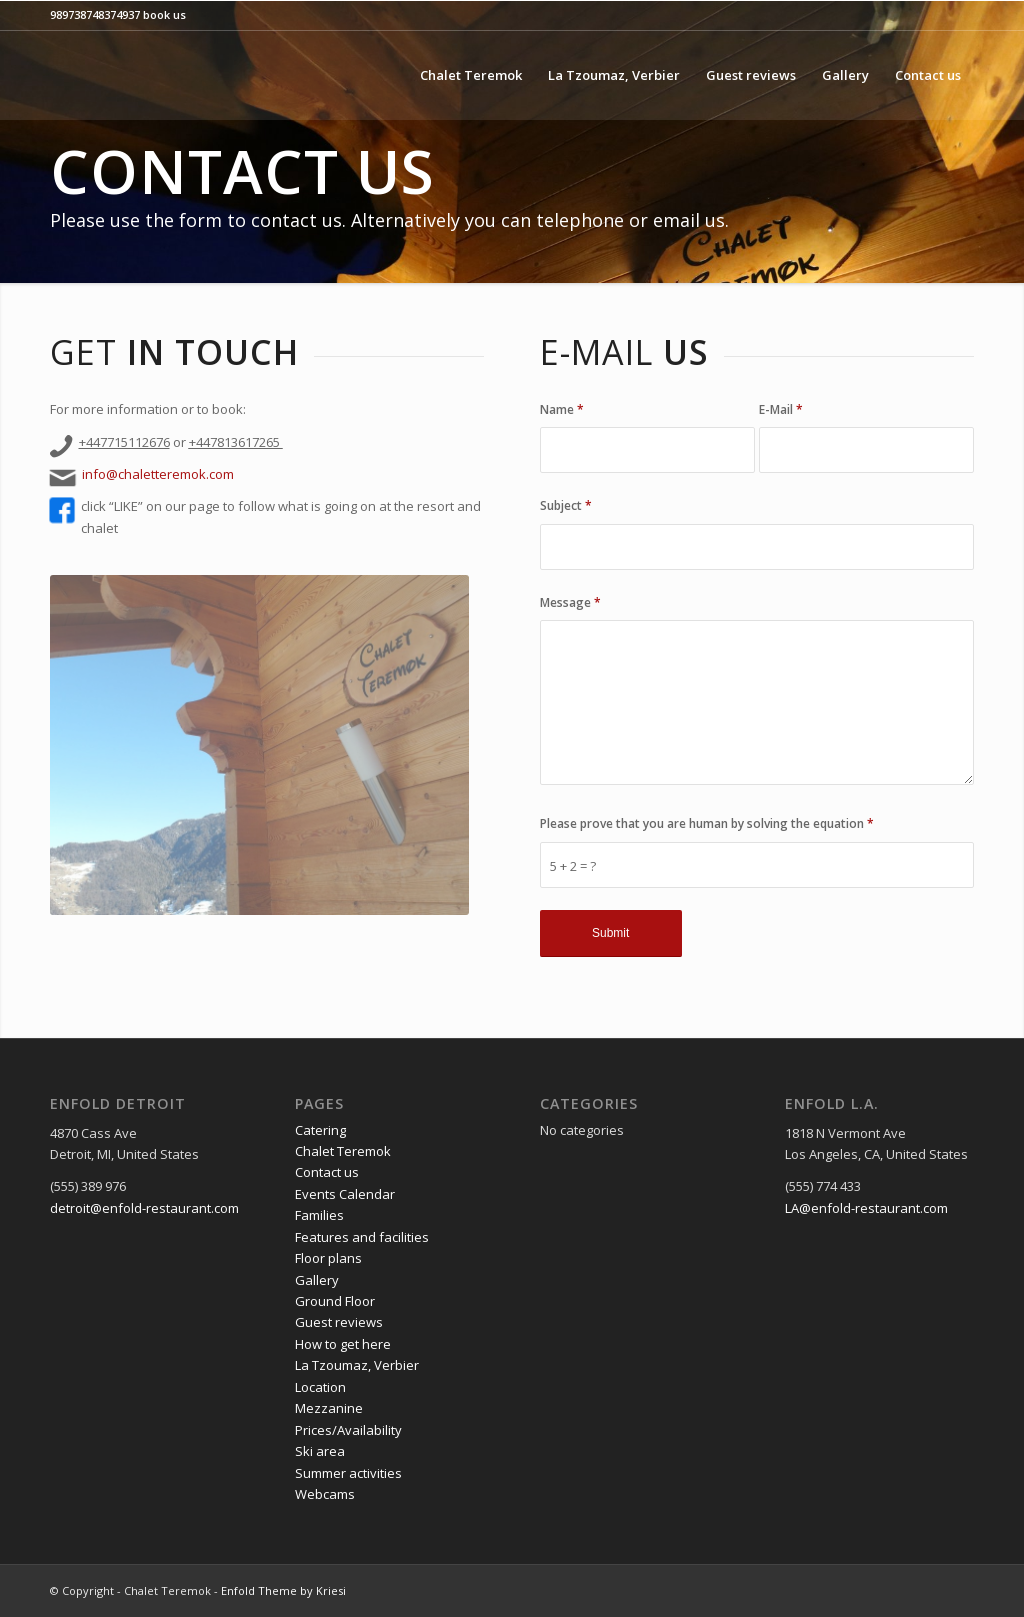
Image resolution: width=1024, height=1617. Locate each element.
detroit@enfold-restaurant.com (144, 1208)
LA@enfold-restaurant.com (866, 1208)
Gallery (317, 1280)
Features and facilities (362, 1237)
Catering (320, 1130)
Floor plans (328, 1258)
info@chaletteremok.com (158, 474)
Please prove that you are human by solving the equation (707, 823)
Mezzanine (329, 1408)
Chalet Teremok (343, 1151)
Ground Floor (335, 1301)
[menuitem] (471, 75)
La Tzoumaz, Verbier (357, 1365)
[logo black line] (218, 75)
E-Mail (781, 409)
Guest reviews (339, 1322)
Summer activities (348, 1473)
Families (319, 1215)
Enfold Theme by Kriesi (283, 1590)
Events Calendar (345, 1194)
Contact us (327, 1172)
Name (562, 409)
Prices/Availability (348, 1430)
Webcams (325, 1494)
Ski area (320, 1451)
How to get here (343, 1344)
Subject (566, 505)
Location (320, 1387)
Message (570, 602)
